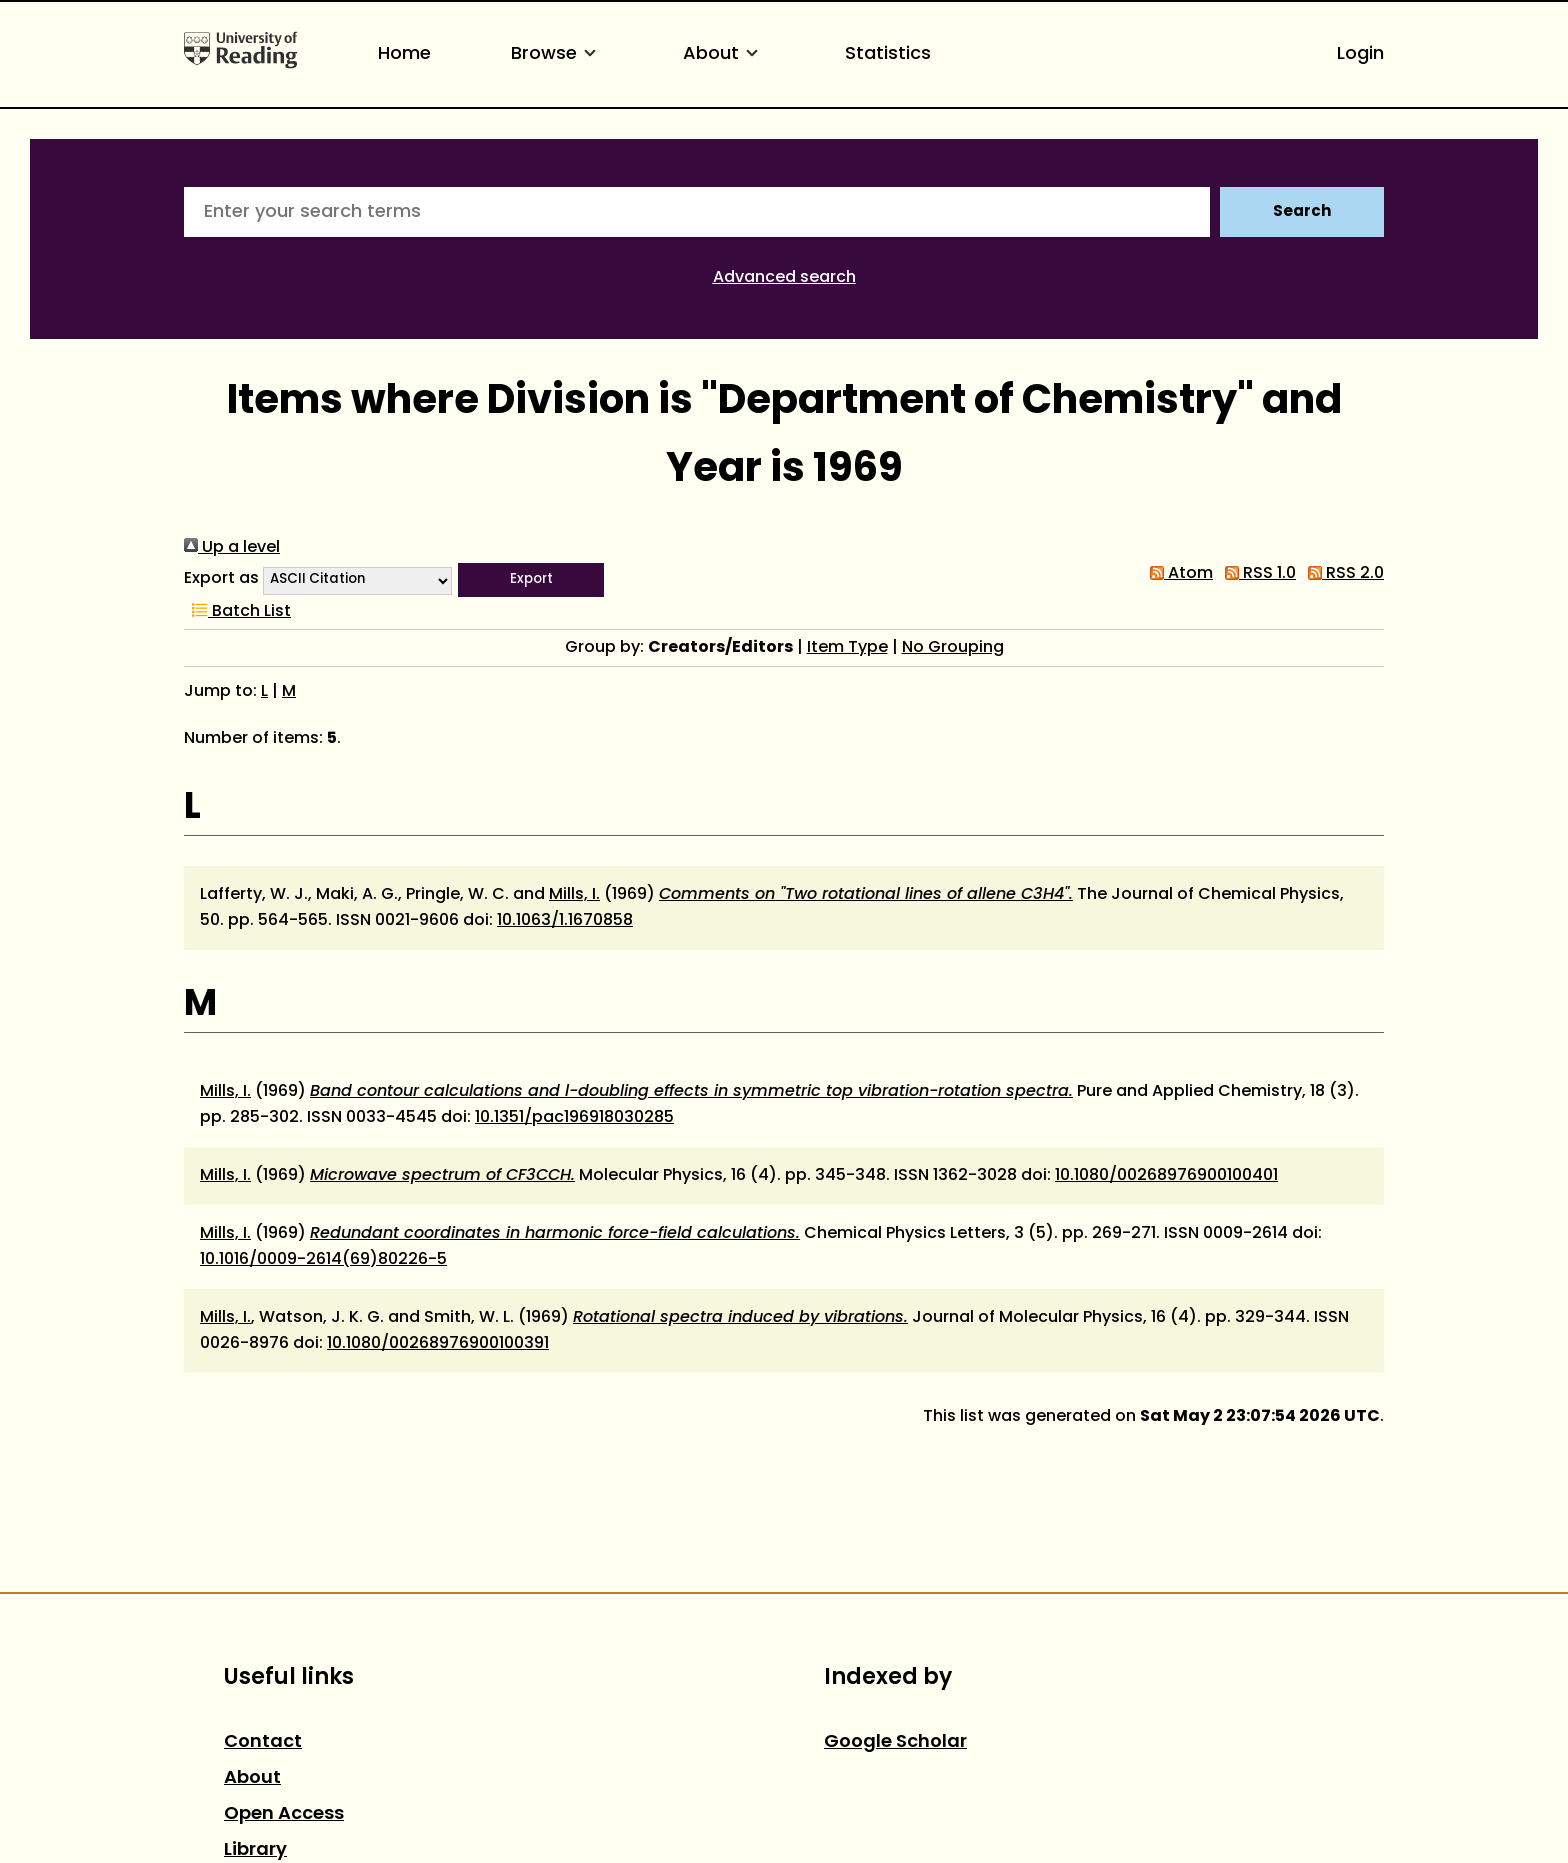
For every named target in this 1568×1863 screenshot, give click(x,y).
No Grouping (953, 648)
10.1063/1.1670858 (565, 921)
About (724, 54)
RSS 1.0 (1256, 574)
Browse (557, 54)
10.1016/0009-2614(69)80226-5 (323, 1260)
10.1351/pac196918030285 (574, 1118)
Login (1360, 54)
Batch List (237, 612)
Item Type (847, 648)
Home (404, 54)
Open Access (284, 1814)
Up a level (232, 548)
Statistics (888, 54)
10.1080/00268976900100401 (1166, 1176)
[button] (531, 580)
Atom (1177, 574)
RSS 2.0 (1342, 574)
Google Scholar (895, 1742)
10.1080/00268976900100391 (438, 1344)
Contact (263, 1742)
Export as (221, 579)
